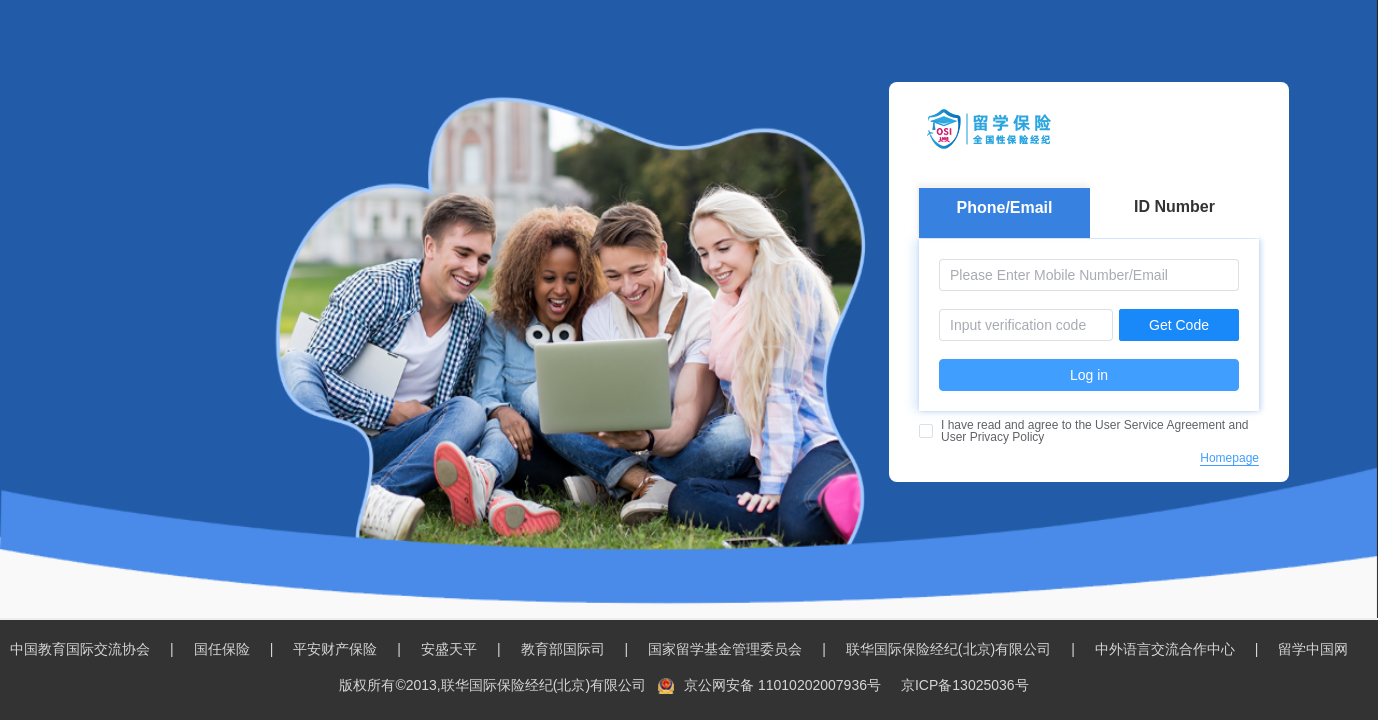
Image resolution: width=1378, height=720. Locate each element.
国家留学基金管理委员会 (725, 649)
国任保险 (222, 649)
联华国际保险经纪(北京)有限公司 (948, 649)
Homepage (1229, 458)
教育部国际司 (563, 649)
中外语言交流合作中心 (1165, 649)
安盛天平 (449, 649)
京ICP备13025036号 (965, 685)
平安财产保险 (335, 649)
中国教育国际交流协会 (80, 649)
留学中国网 (1313, 649)
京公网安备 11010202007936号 (782, 685)
